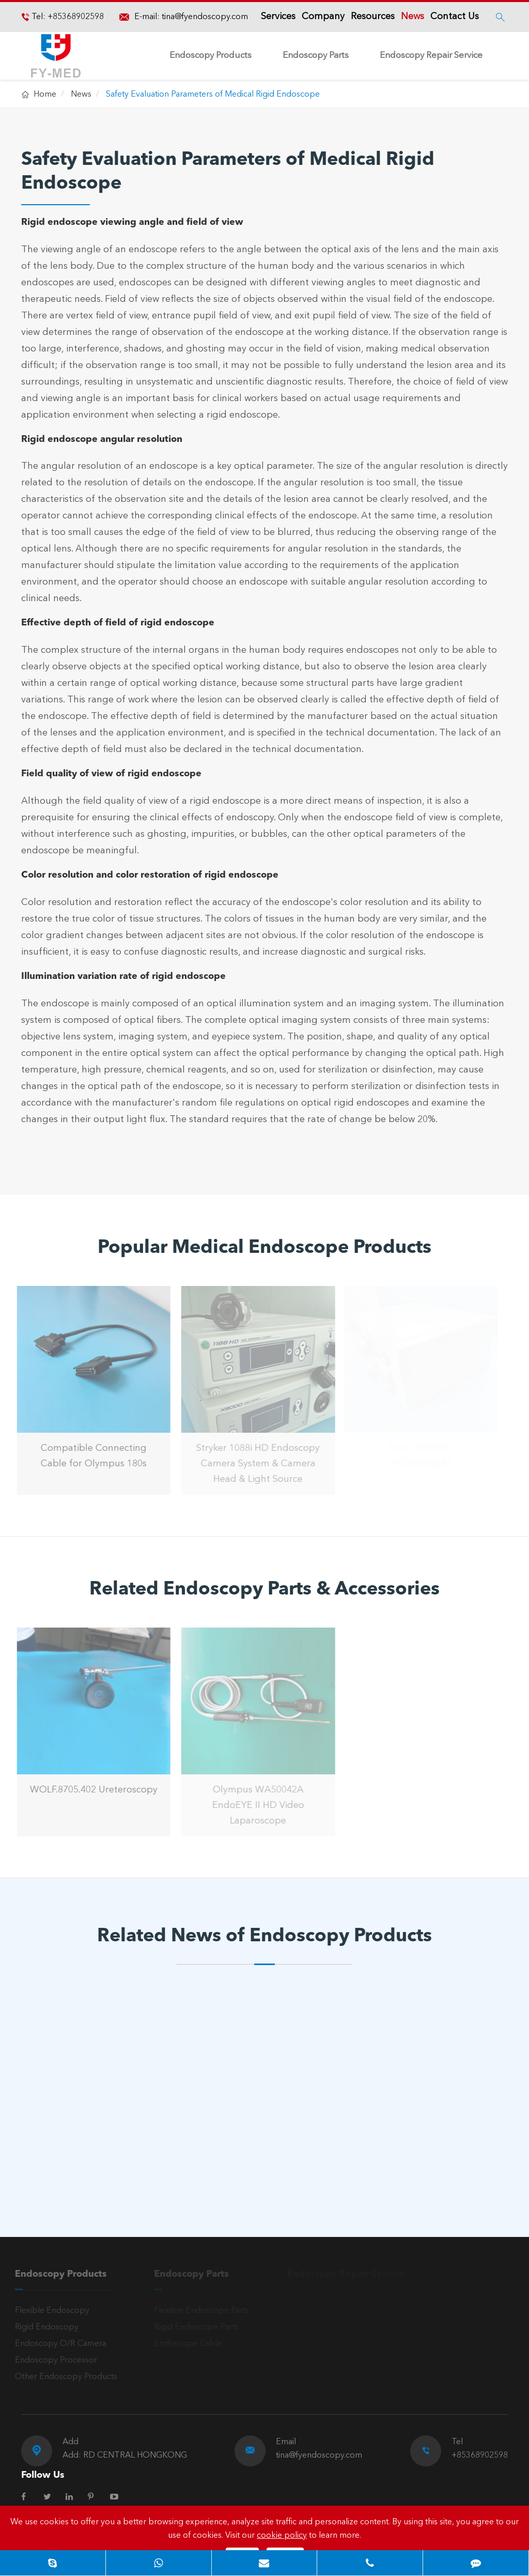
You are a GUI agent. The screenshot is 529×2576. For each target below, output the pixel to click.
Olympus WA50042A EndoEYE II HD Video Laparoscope (255, 1805)
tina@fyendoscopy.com (205, 17)
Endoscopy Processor (52, 2360)
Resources (373, 16)
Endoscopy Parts (316, 55)
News (412, 16)
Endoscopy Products (210, 55)
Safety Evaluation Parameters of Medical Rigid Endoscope (213, 94)
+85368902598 (74, 17)
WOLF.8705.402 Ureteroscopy (89, 1790)
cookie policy (282, 2536)
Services (278, 16)
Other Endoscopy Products (62, 2377)
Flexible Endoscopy (48, 2311)
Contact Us (454, 16)
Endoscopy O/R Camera (57, 2344)
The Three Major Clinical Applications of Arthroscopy (246, 2129)
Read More (67, 2161)
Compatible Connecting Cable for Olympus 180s (90, 1456)
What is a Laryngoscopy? (84, 2121)
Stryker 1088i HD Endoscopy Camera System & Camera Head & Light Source (254, 1464)
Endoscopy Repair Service (431, 55)
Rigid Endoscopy (43, 2327)
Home (45, 94)
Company (323, 16)
